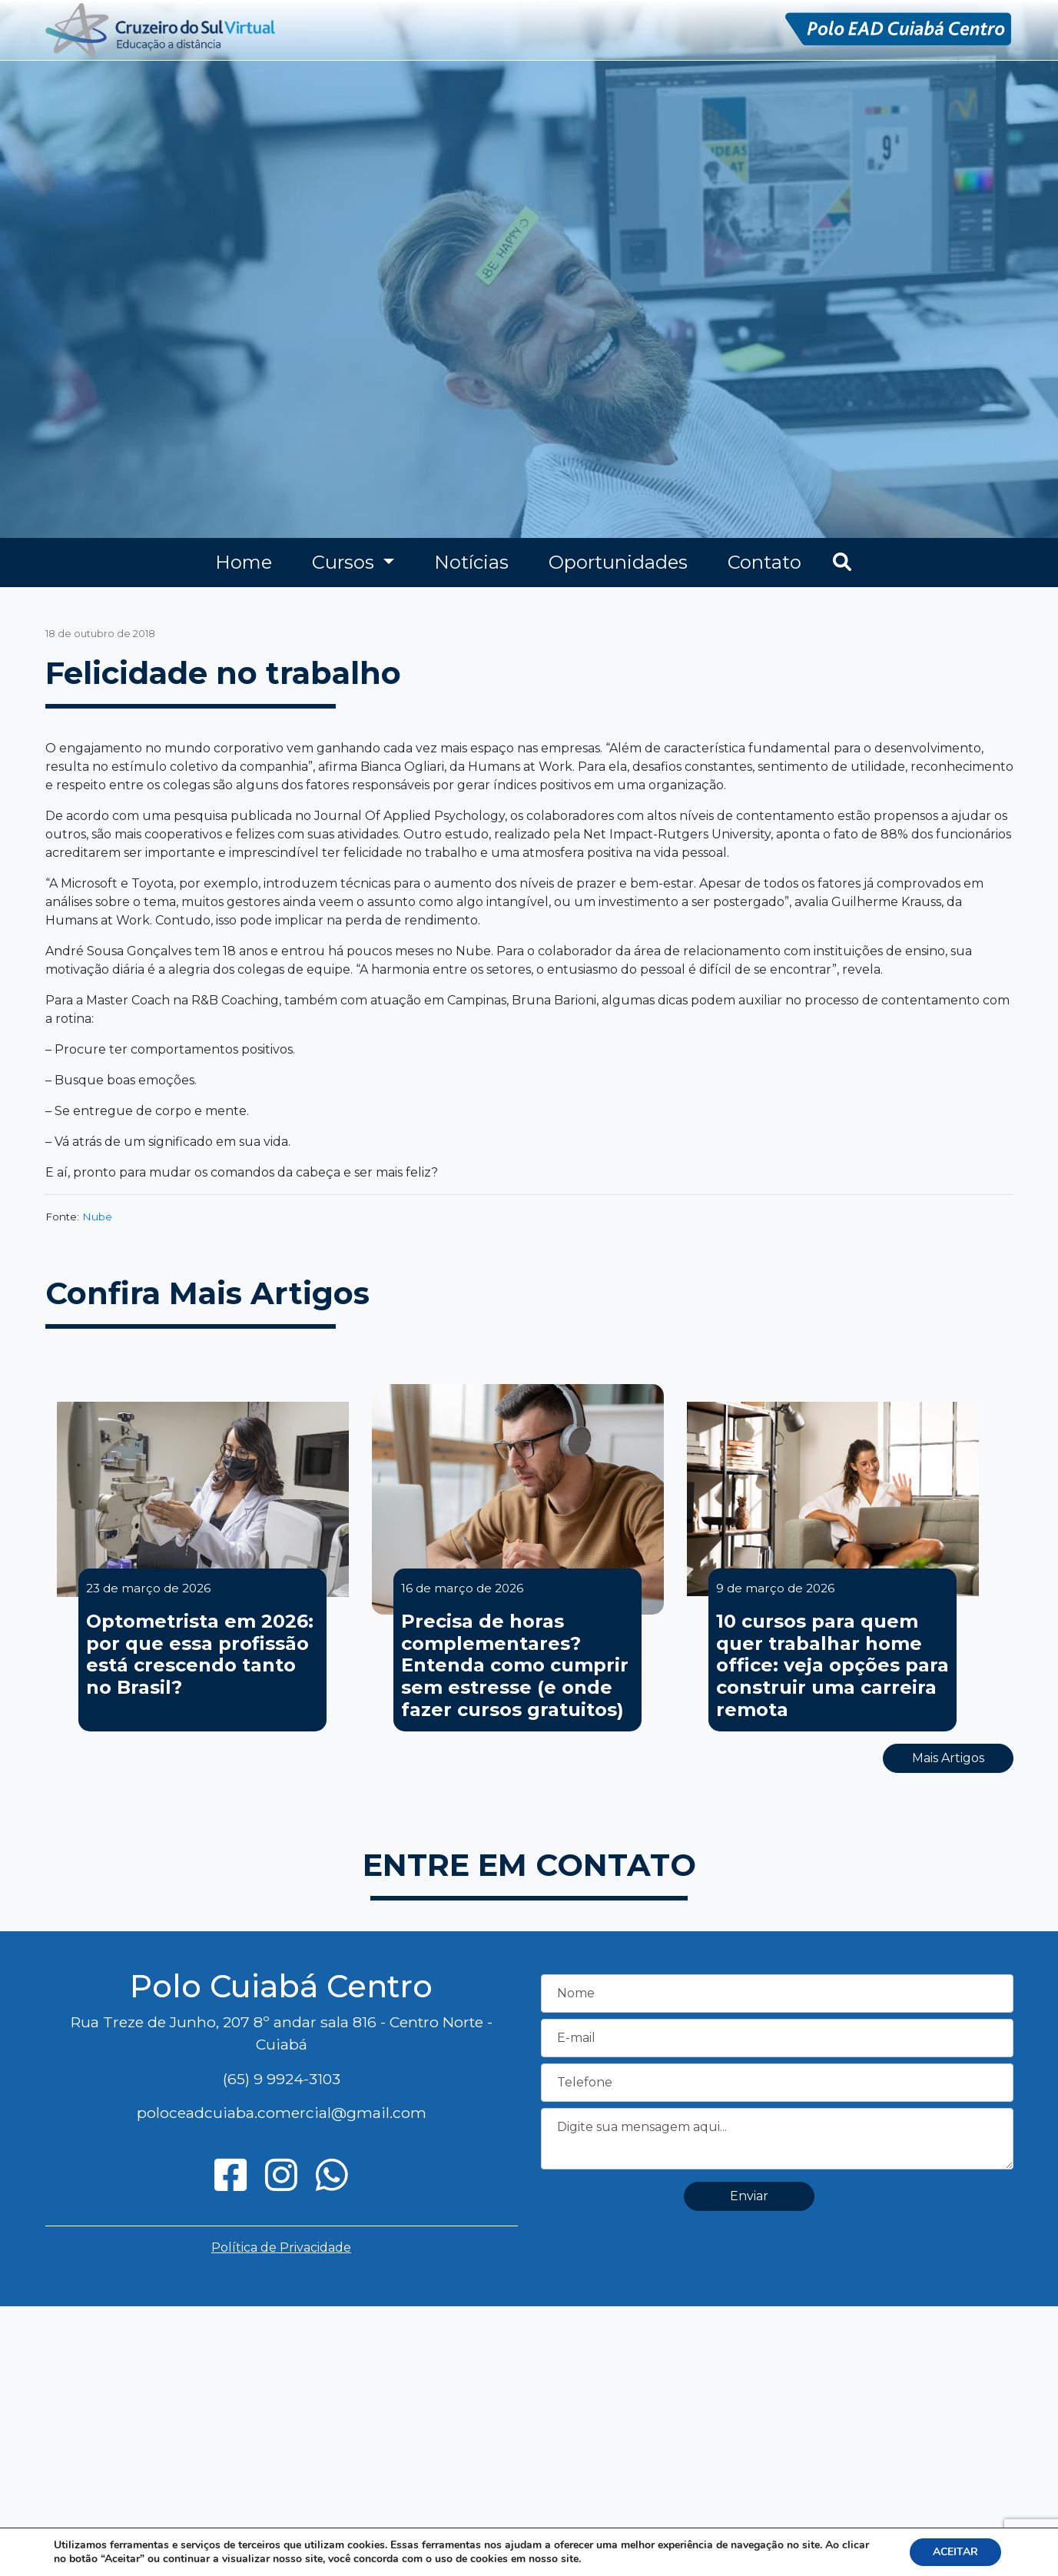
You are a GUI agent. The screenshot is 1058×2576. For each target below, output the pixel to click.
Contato (764, 562)
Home (243, 562)
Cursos (345, 562)
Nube (97, 1216)
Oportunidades (618, 562)
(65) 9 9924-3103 (281, 2079)
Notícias (471, 562)
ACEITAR (955, 2551)
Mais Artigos (948, 1758)
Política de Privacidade (281, 2247)
